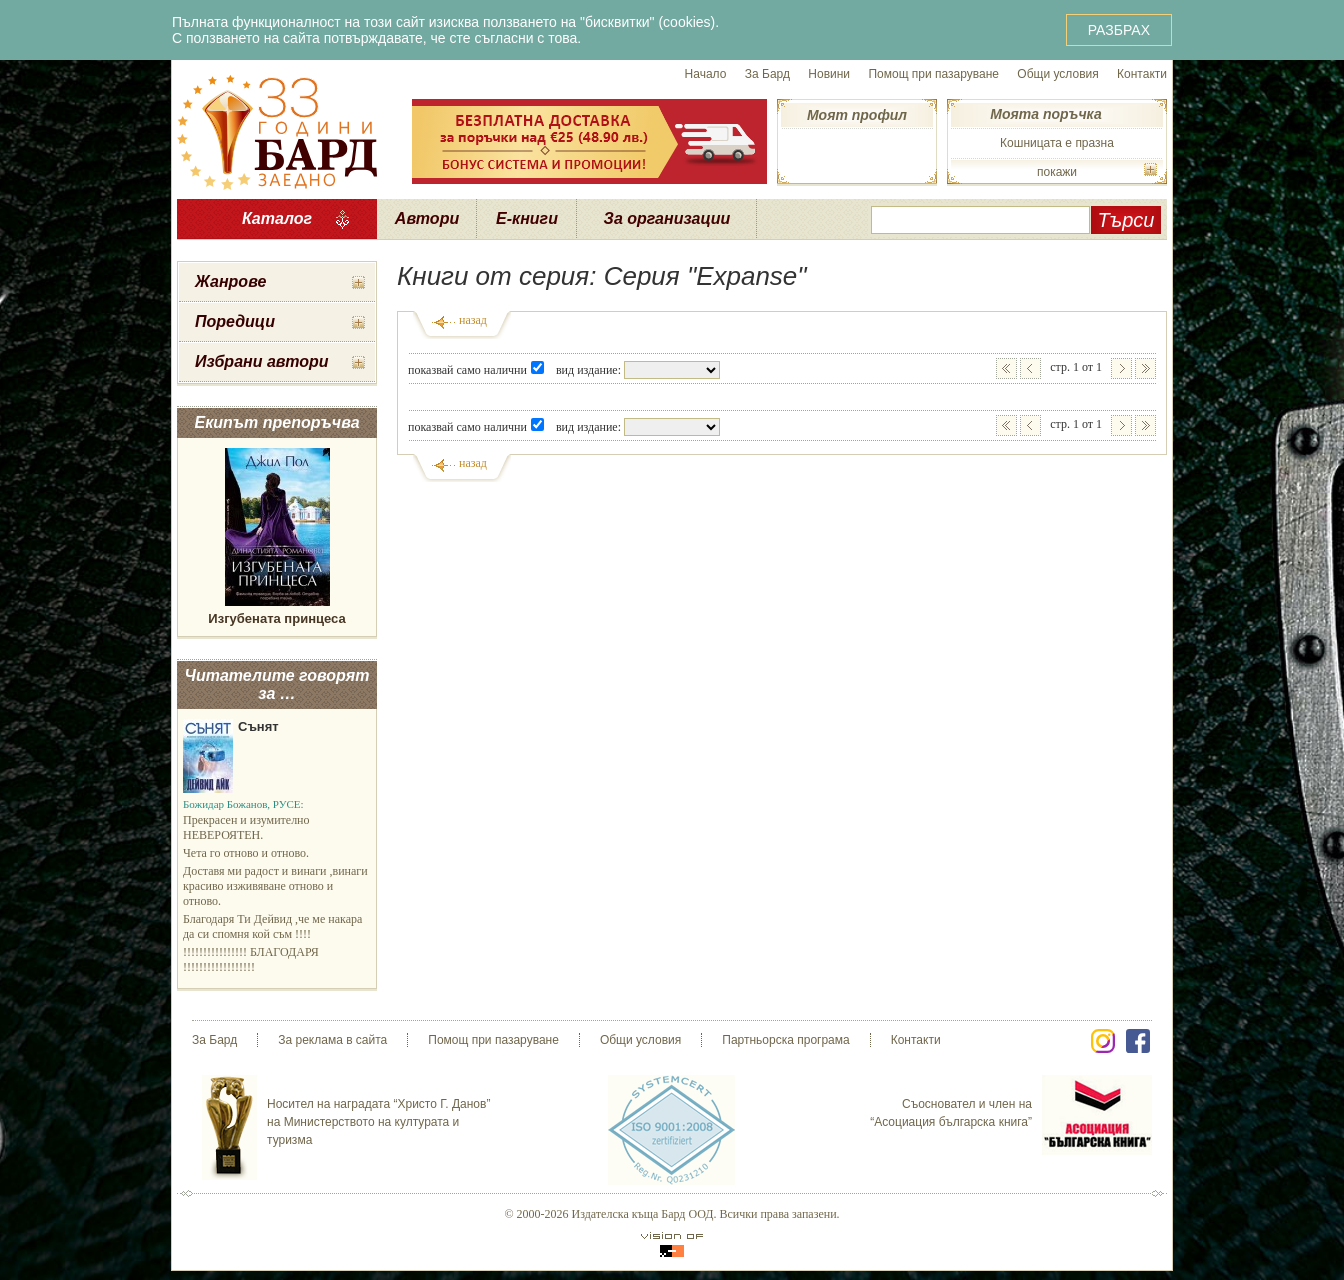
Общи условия (1057, 74)
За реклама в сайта (332, 1040)
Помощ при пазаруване (933, 74)
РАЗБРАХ (1119, 30)
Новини (829, 74)
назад (473, 320)
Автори (427, 218)
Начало (706, 74)
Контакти (1142, 74)
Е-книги (527, 218)
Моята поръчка (1045, 114)
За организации (667, 218)
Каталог (277, 218)
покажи (1057, 172)
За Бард (767, 74)
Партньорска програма (785, 1040)
